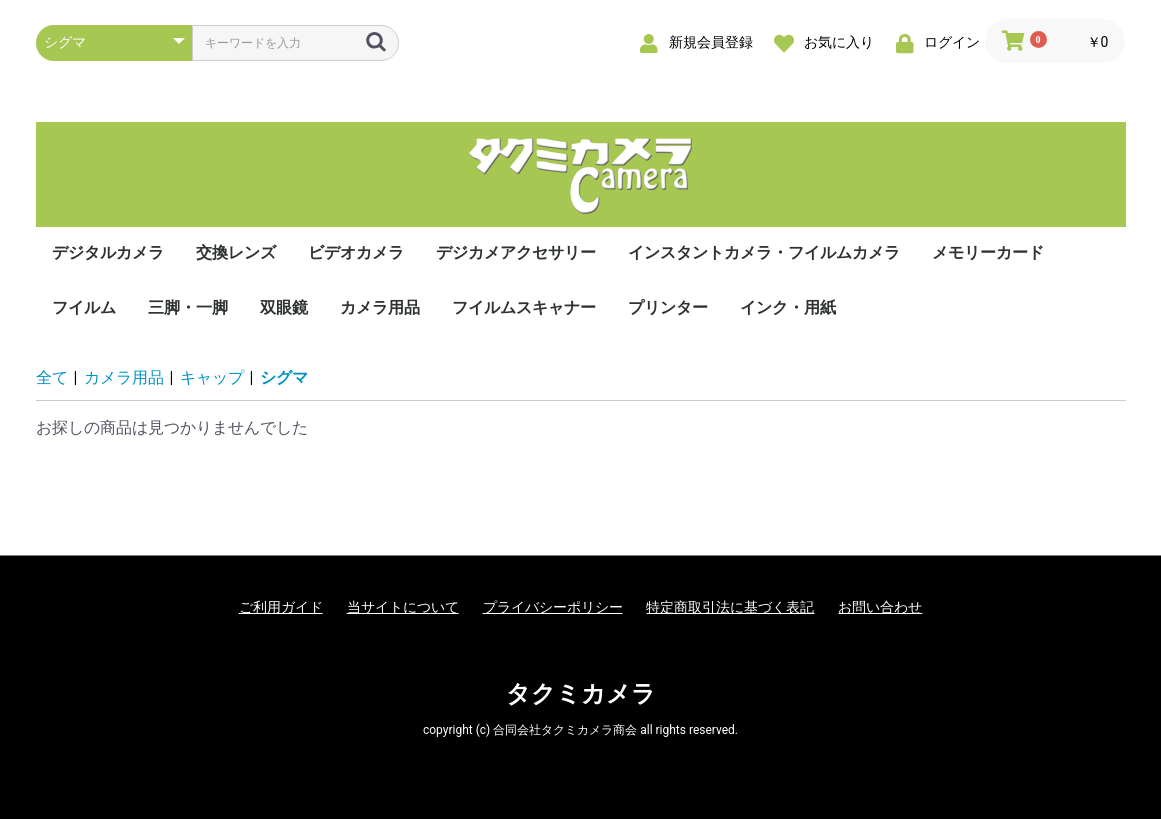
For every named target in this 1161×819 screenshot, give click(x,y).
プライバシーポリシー (553, 607)
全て (52, 377)
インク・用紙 (788, 307)
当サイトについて (403, 607)
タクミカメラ (581, 694)
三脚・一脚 (188, 307)
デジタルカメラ (108, 252)
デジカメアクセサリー (516, 252)
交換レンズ (236, 252)
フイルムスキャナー (524, 307)
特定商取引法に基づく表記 (730, 607)
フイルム (84, 307)
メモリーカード (988, 252)
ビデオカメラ (356, 252)
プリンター (668, 307)
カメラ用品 (380, 307)
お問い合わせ (880, 607)
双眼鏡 (284, 307)
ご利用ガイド (281, 607)
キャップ (212, 377)
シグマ (284, 377)
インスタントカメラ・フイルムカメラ (764, 252)
